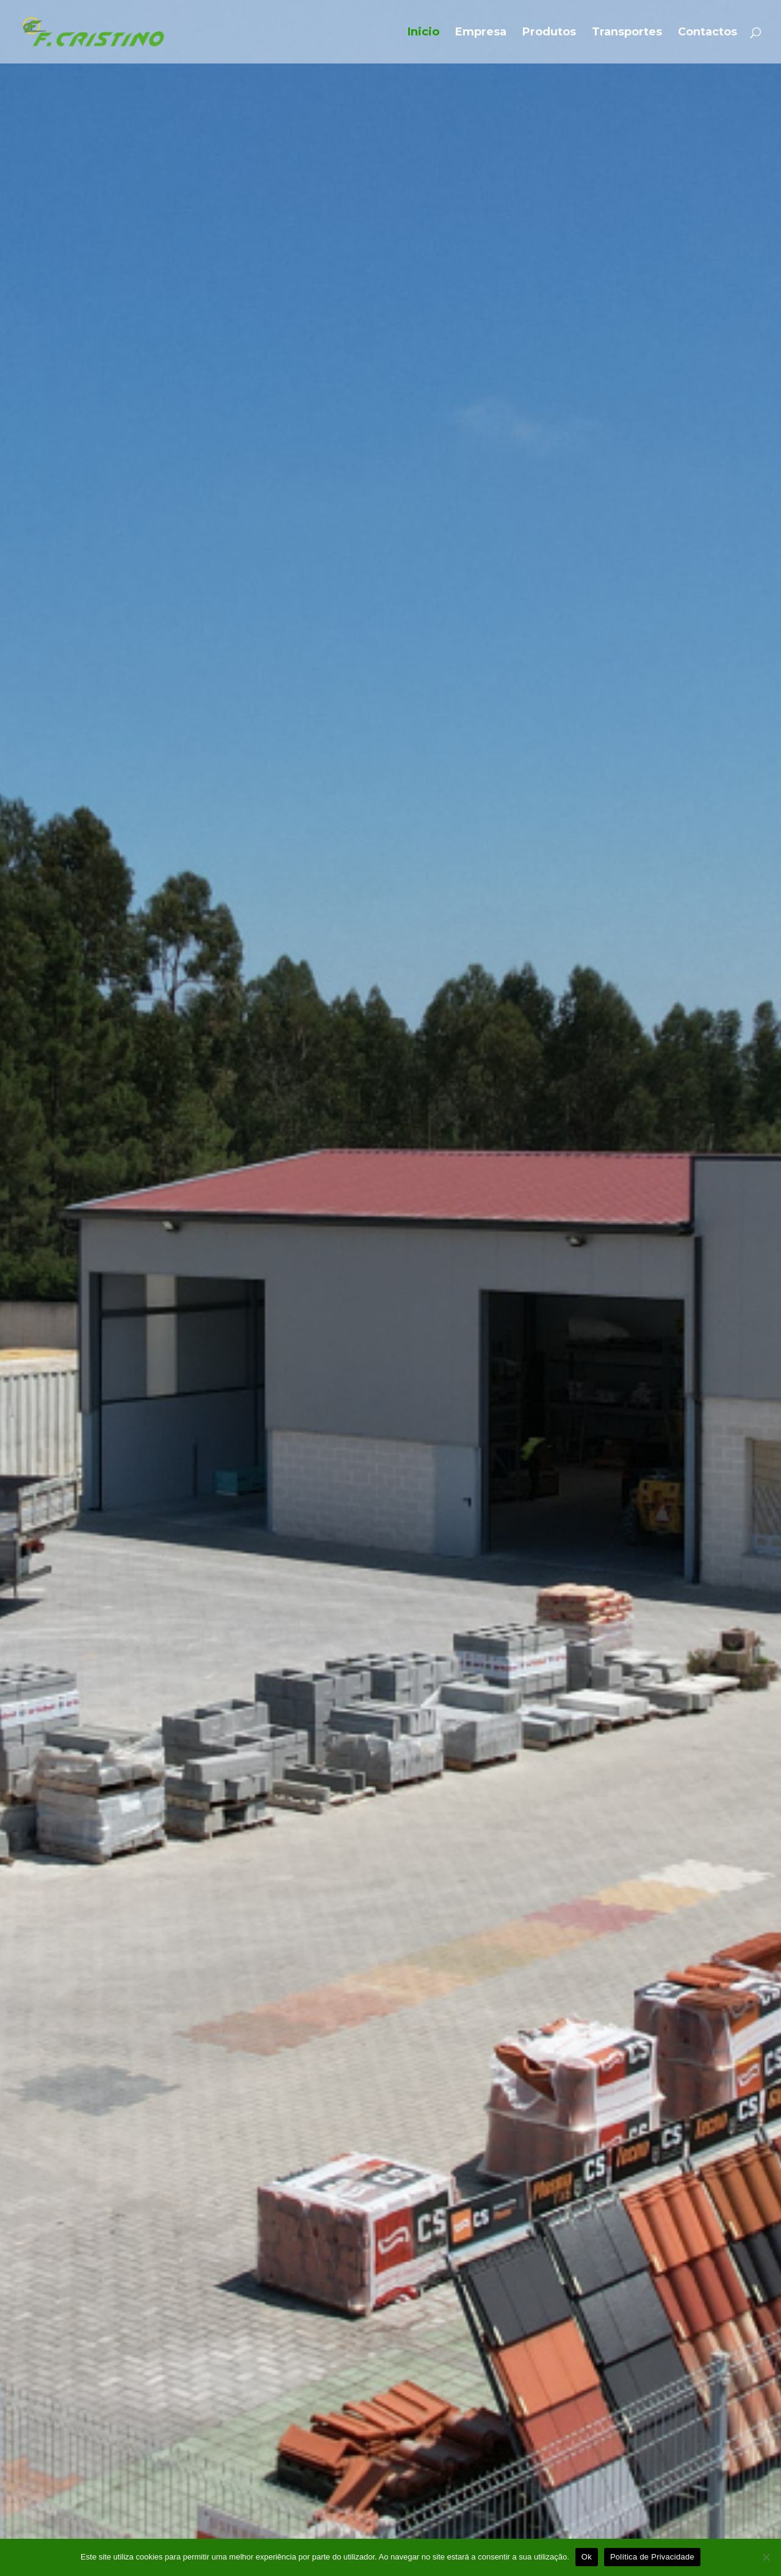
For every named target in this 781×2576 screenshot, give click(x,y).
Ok (586, 2556)
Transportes (627, 32)
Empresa (480, 32)
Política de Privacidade (652, 2556)
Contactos (707, 32)
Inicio (423, 32)
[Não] (766, 2557)
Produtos (549, 32)
